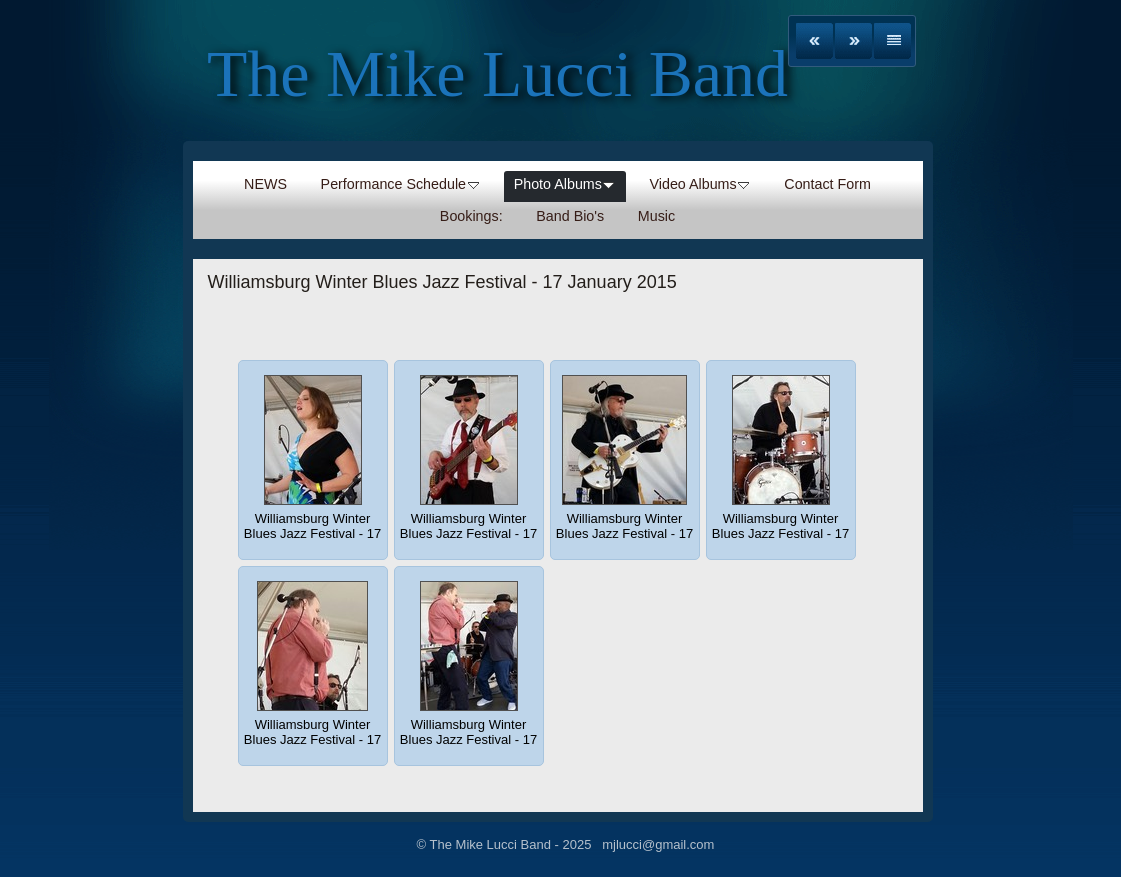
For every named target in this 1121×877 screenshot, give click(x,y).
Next (853, 41)
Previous (814, 41)
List (892, 41)
